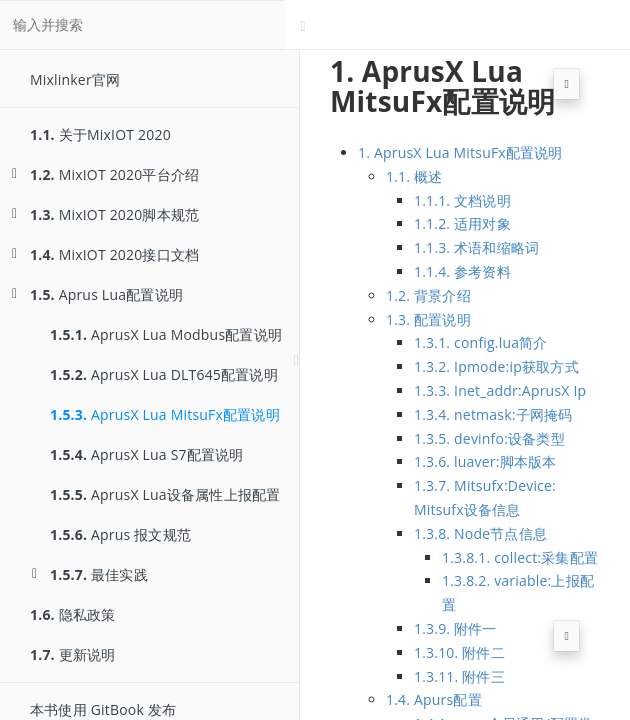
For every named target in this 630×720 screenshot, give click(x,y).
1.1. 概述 (414, 176)
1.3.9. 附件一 (455, 628)
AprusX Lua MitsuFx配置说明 (165, 414)
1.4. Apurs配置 (434, 699)
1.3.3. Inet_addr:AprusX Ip (500, 390)
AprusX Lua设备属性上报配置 (165, 494)
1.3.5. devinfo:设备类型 (489, 438)
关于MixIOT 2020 (100, 134)
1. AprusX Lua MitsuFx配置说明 (460, 152)
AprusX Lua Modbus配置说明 (166, 334)
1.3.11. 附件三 (459, 676)
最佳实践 (90, 574)
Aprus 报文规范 (120, 534)
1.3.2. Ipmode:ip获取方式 (496, 366)
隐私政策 (72, 614)
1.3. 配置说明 (428, 319)
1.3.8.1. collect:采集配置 (520, 557)
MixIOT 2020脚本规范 (105, 214)
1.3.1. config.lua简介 (481, 342)
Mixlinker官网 (75, 79)
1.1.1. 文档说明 (462, 200)
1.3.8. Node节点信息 (480, 533)
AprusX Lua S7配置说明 (147, 454)
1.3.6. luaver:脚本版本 (485, 461)
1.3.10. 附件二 (459, 652)
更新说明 (72, 654)
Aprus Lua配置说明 (97, 294)
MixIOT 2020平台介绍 (105, 174)
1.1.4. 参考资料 (462, 271)
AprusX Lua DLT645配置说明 (164, 374)
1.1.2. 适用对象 (462, 223)
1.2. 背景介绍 (428, 295)
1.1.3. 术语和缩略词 (476, 247)
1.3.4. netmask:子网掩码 (493, 414)
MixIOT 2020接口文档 (105, 254)
